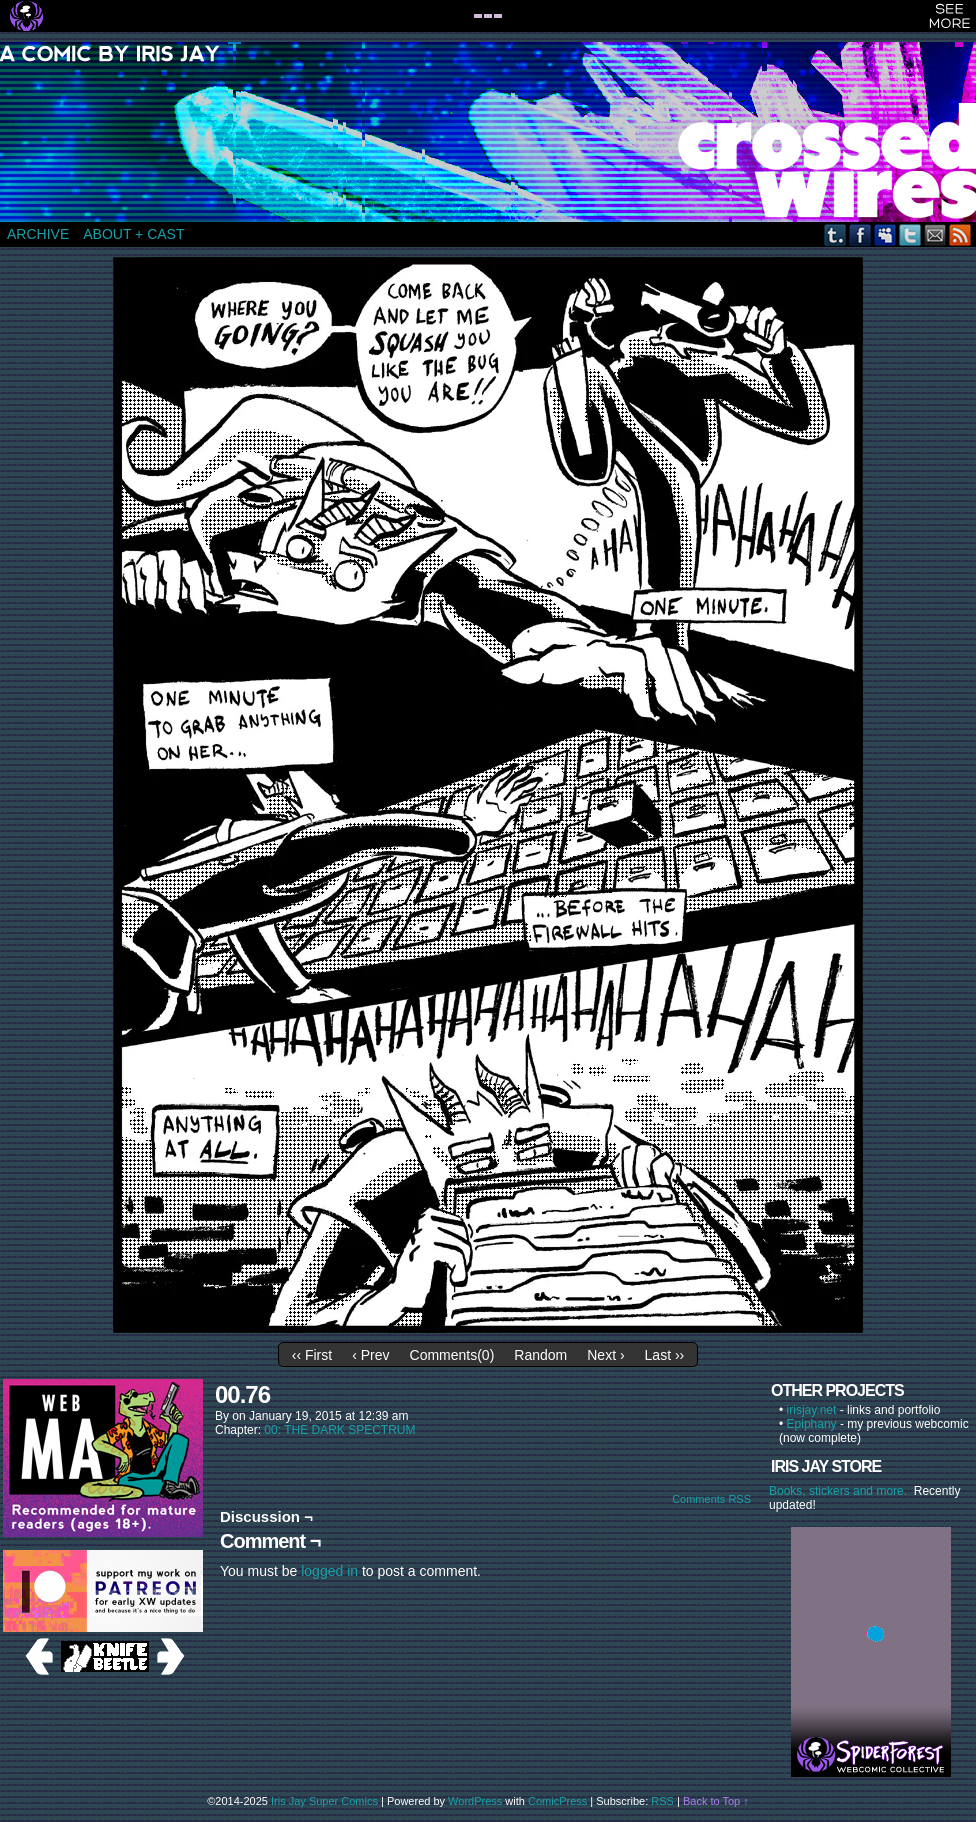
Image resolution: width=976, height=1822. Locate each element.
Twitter (910, 234)
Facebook (860, 234)
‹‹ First (312, 1355)
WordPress (475, 1801)
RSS (960, 234)
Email (935, 234)
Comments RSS (711, 1499)
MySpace (885, 234)
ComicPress (557, 1801)
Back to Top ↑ (716, 1801)
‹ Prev (370, 1355)
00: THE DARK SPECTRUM (339, 1430)
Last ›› (665, 1355)
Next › (605, 1355)
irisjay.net (812, 1410)
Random (540, 1355)
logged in (329, 1571)
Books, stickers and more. (841, 1491)
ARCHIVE (38, 234)
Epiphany (812, 1424)
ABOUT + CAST (133, 234)
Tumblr (835, 234)
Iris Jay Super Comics (324, 1801)
